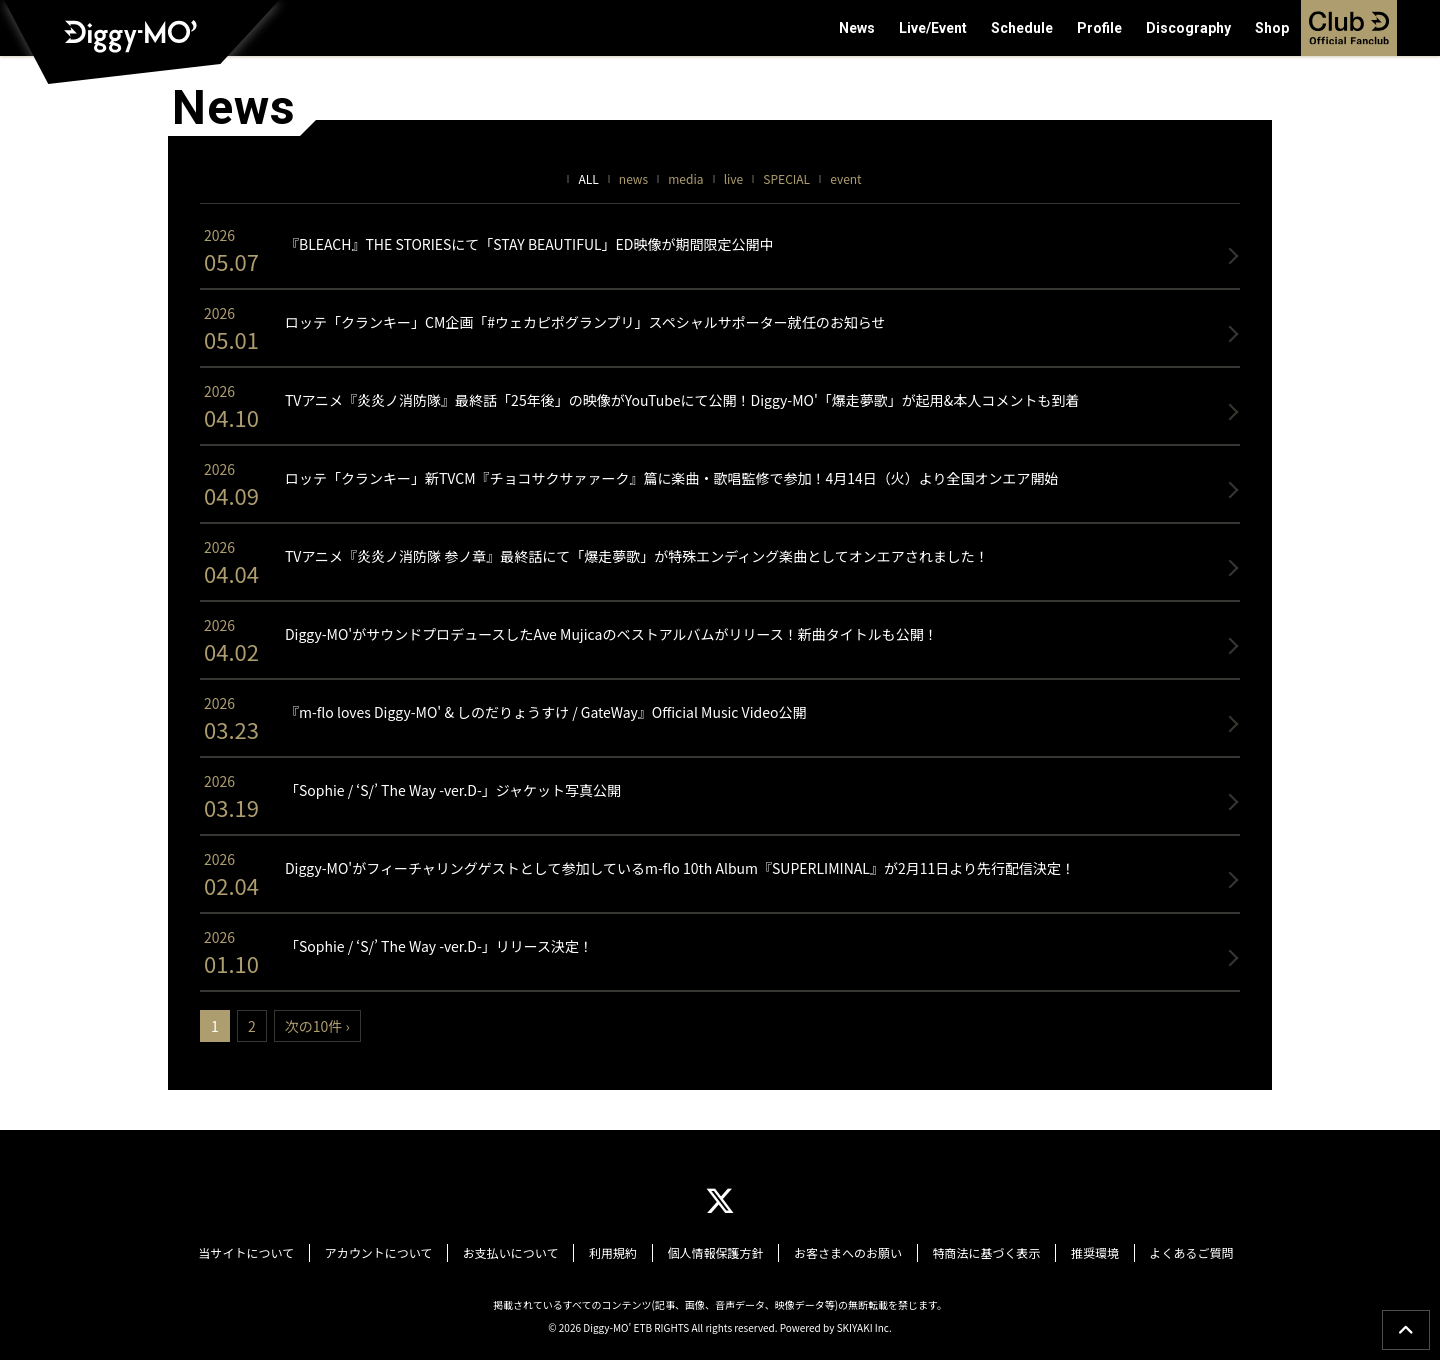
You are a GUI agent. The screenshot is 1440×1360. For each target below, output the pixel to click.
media (685, 178)
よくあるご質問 (1170, 1252)
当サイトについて (268, 1252)
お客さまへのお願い (842, 1252)
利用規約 (618, 1252)
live (734, 178)
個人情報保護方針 (715, 1252)
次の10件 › (317, 1026)
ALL (588, 178)
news (633, 178)
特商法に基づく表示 (975, 1252)
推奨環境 (1079, 1252)
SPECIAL (786, 178)
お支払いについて (522, 1252)
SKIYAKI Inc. (864, 1323)
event (845, 178)
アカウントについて (395, 1252)
